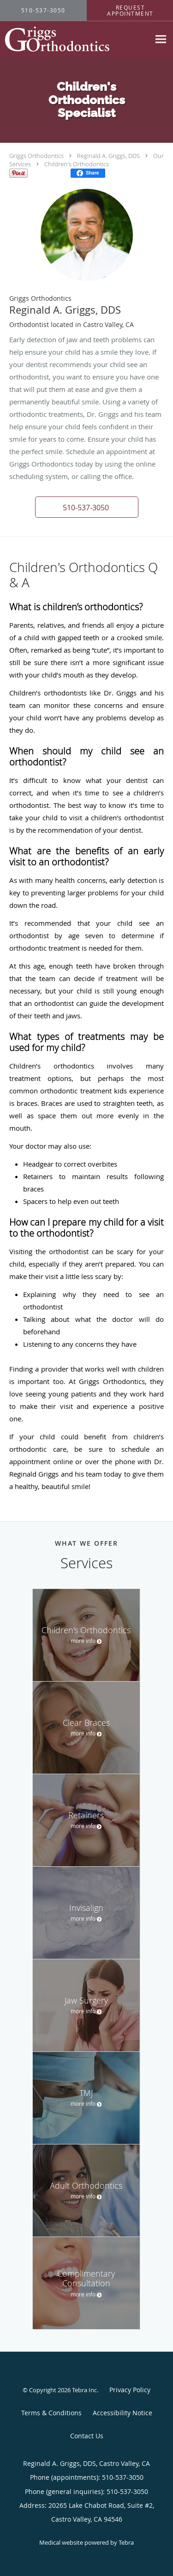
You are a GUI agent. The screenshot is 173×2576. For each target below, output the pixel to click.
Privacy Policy (129, 2389)
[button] (86, 507)
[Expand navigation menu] (160, 38)
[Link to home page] (75, 39)
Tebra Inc (84, 2390)
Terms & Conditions (51, 2412)
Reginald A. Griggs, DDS (108, 156)
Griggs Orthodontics (36, 156)
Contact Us (86, 2435)
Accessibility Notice (122, 2412)
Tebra (126, 2542)
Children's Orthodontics (76, 164)
